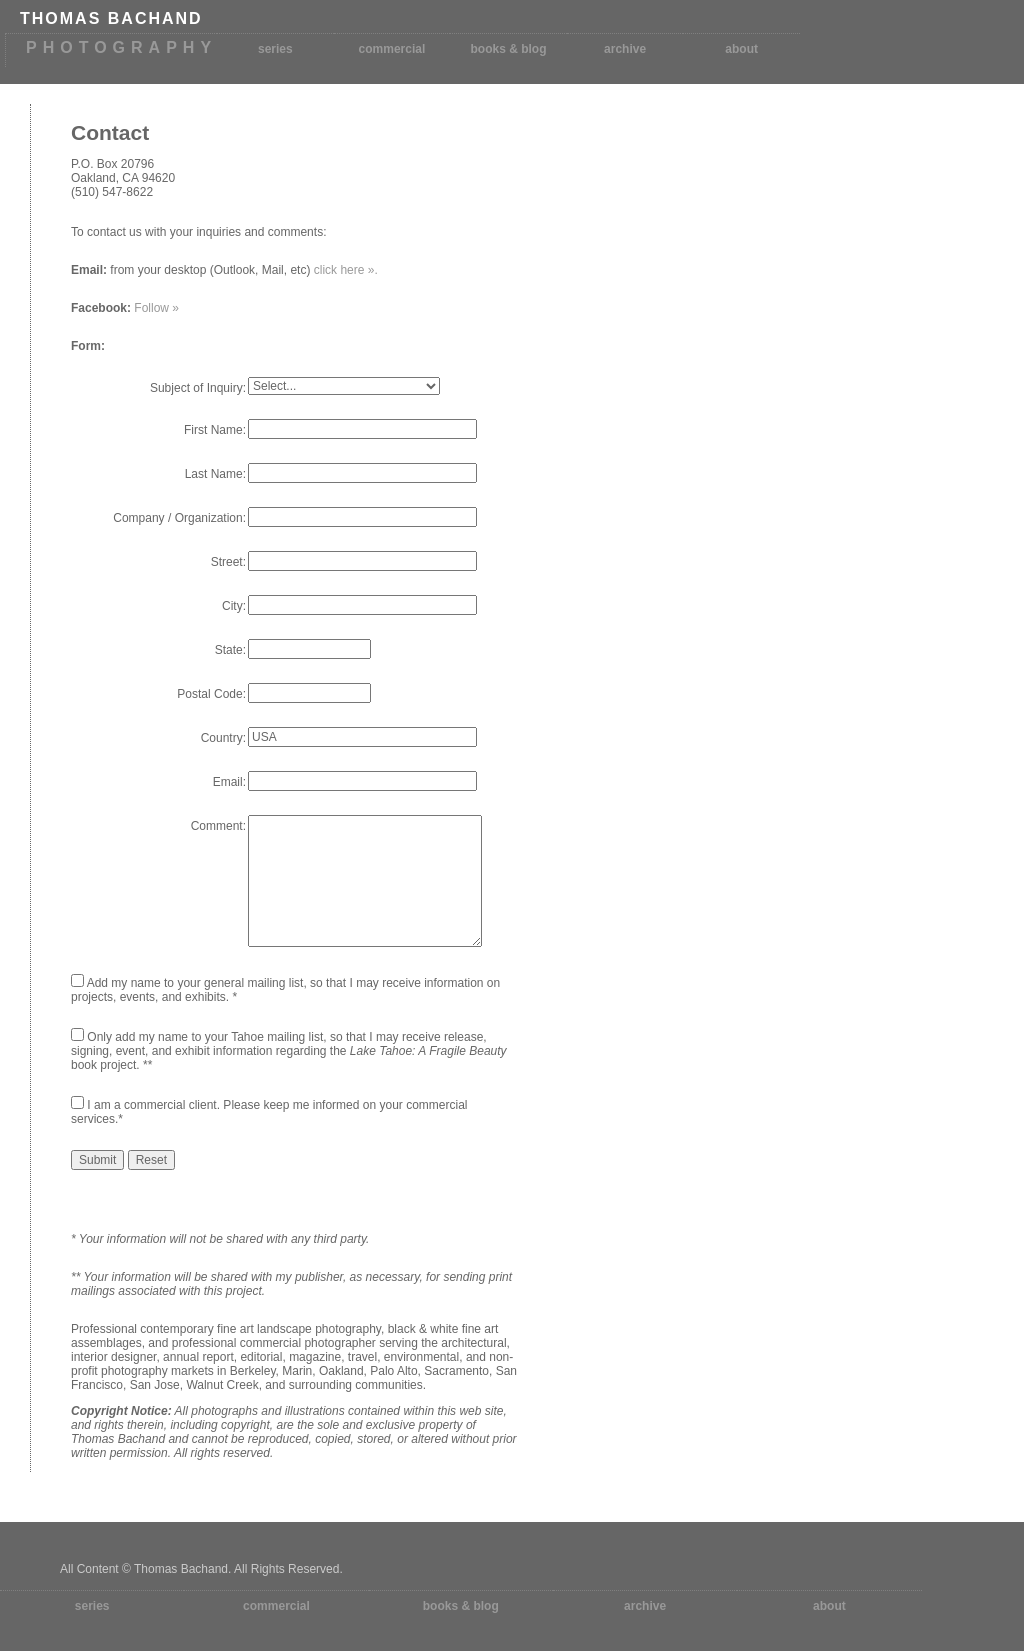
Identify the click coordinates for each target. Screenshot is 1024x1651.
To (77, 232)
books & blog (509, 49)
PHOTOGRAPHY (121, 47)
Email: (229, 782)
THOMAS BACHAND (111, 18)
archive (625, 49)
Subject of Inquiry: (198, 388)
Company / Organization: (179, 518)
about (741, 49)
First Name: (215, 430)
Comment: (218, 826)
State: (230, 650)
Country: (223, 738)
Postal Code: (211, 694)
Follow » (156, 308)
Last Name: (215, 474)
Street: (228, 562)
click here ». (346, 270)
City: (234, 606)
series (275, 49)
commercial (392, 49)
